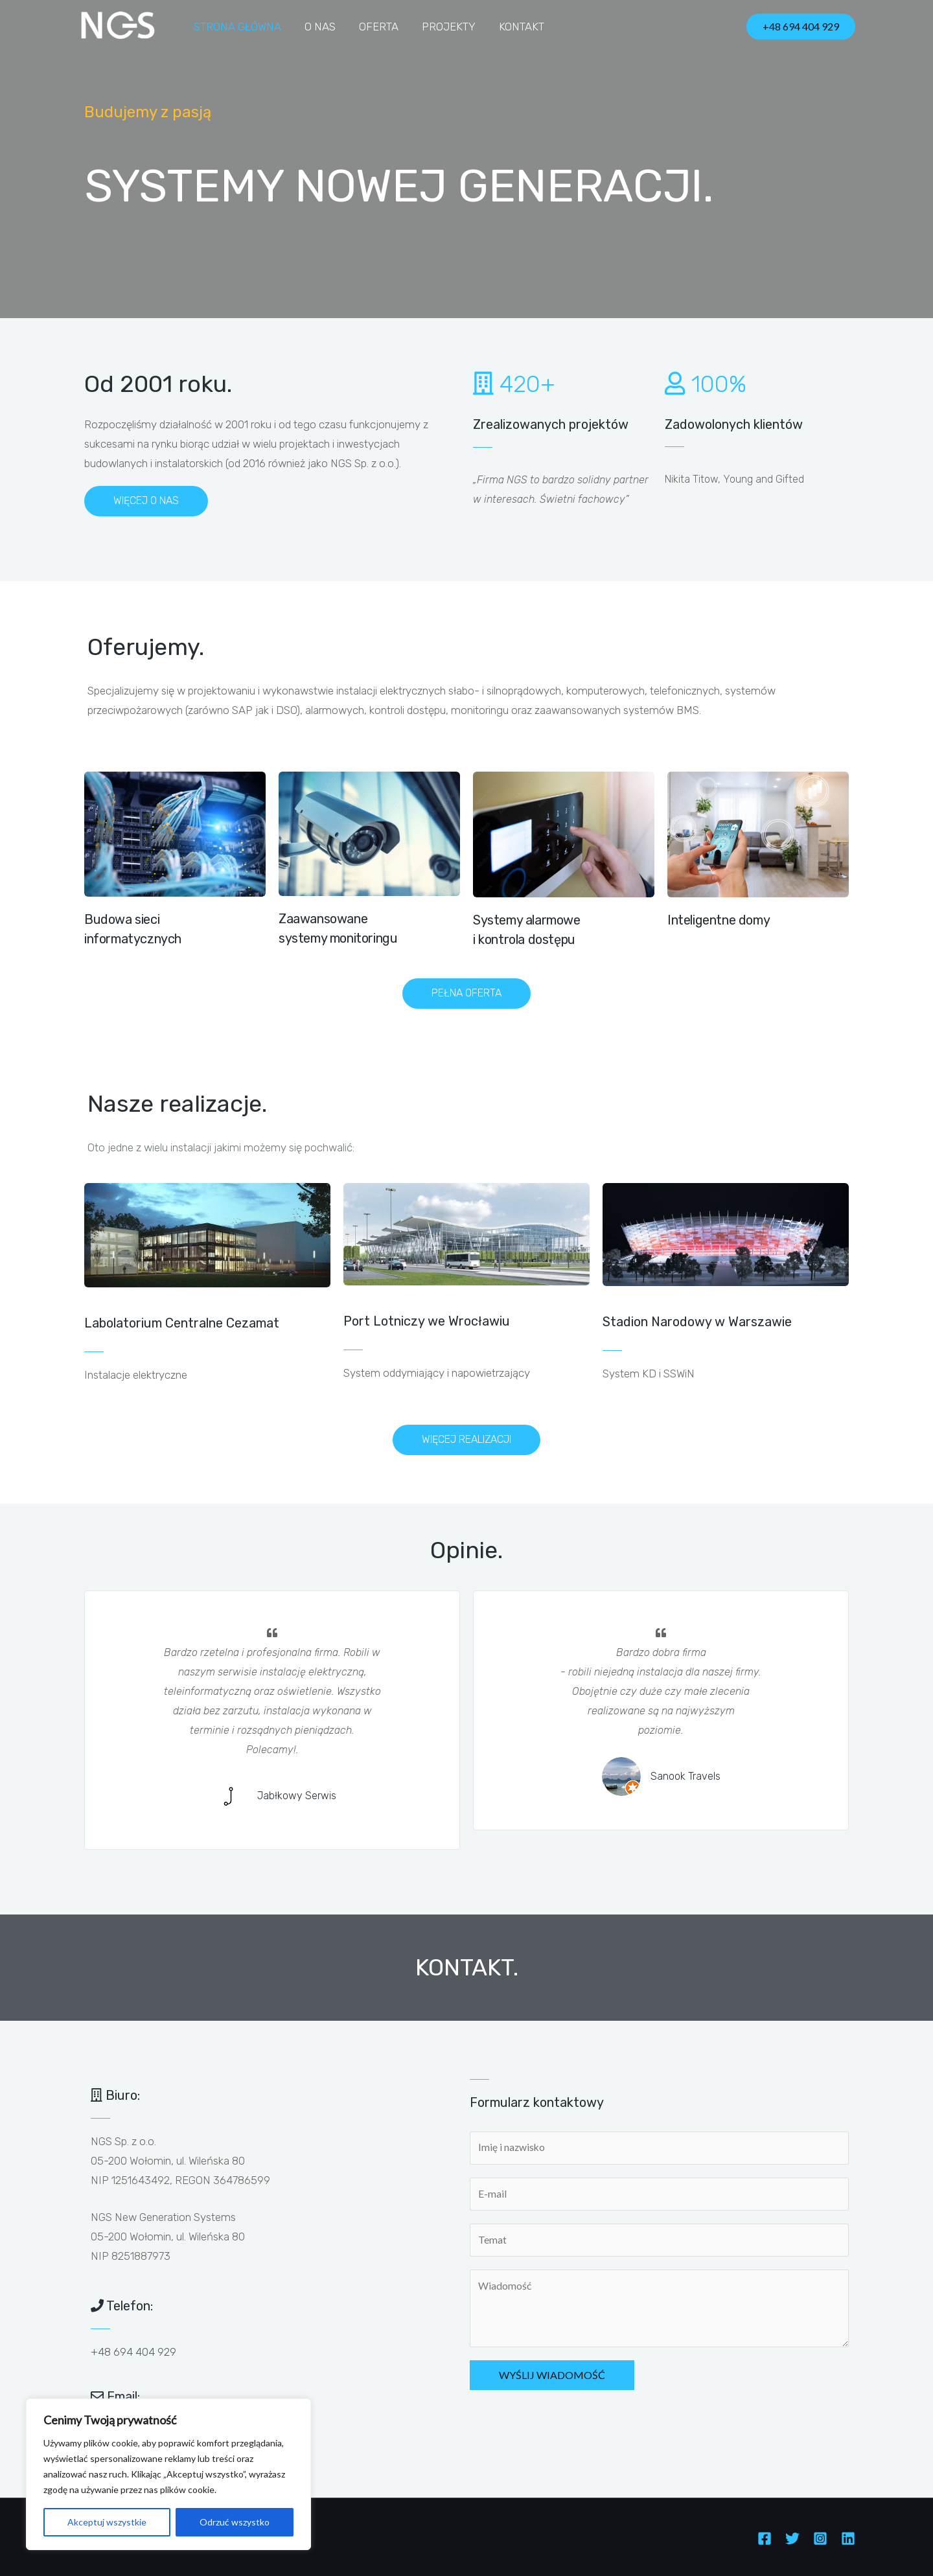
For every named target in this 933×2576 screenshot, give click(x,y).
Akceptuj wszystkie (106, 2521)
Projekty (444, 26)
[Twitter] (792, 2538)
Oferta (375, 26)
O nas (318, 26)
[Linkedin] (848, 2538)
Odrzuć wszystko (235, 2521)
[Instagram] (820, 2538)
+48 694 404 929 (133, 2351)
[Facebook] (764, 2538)
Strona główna (237, 26)
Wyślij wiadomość (552, 2377)
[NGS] (118, 25)
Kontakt (515, 26)
